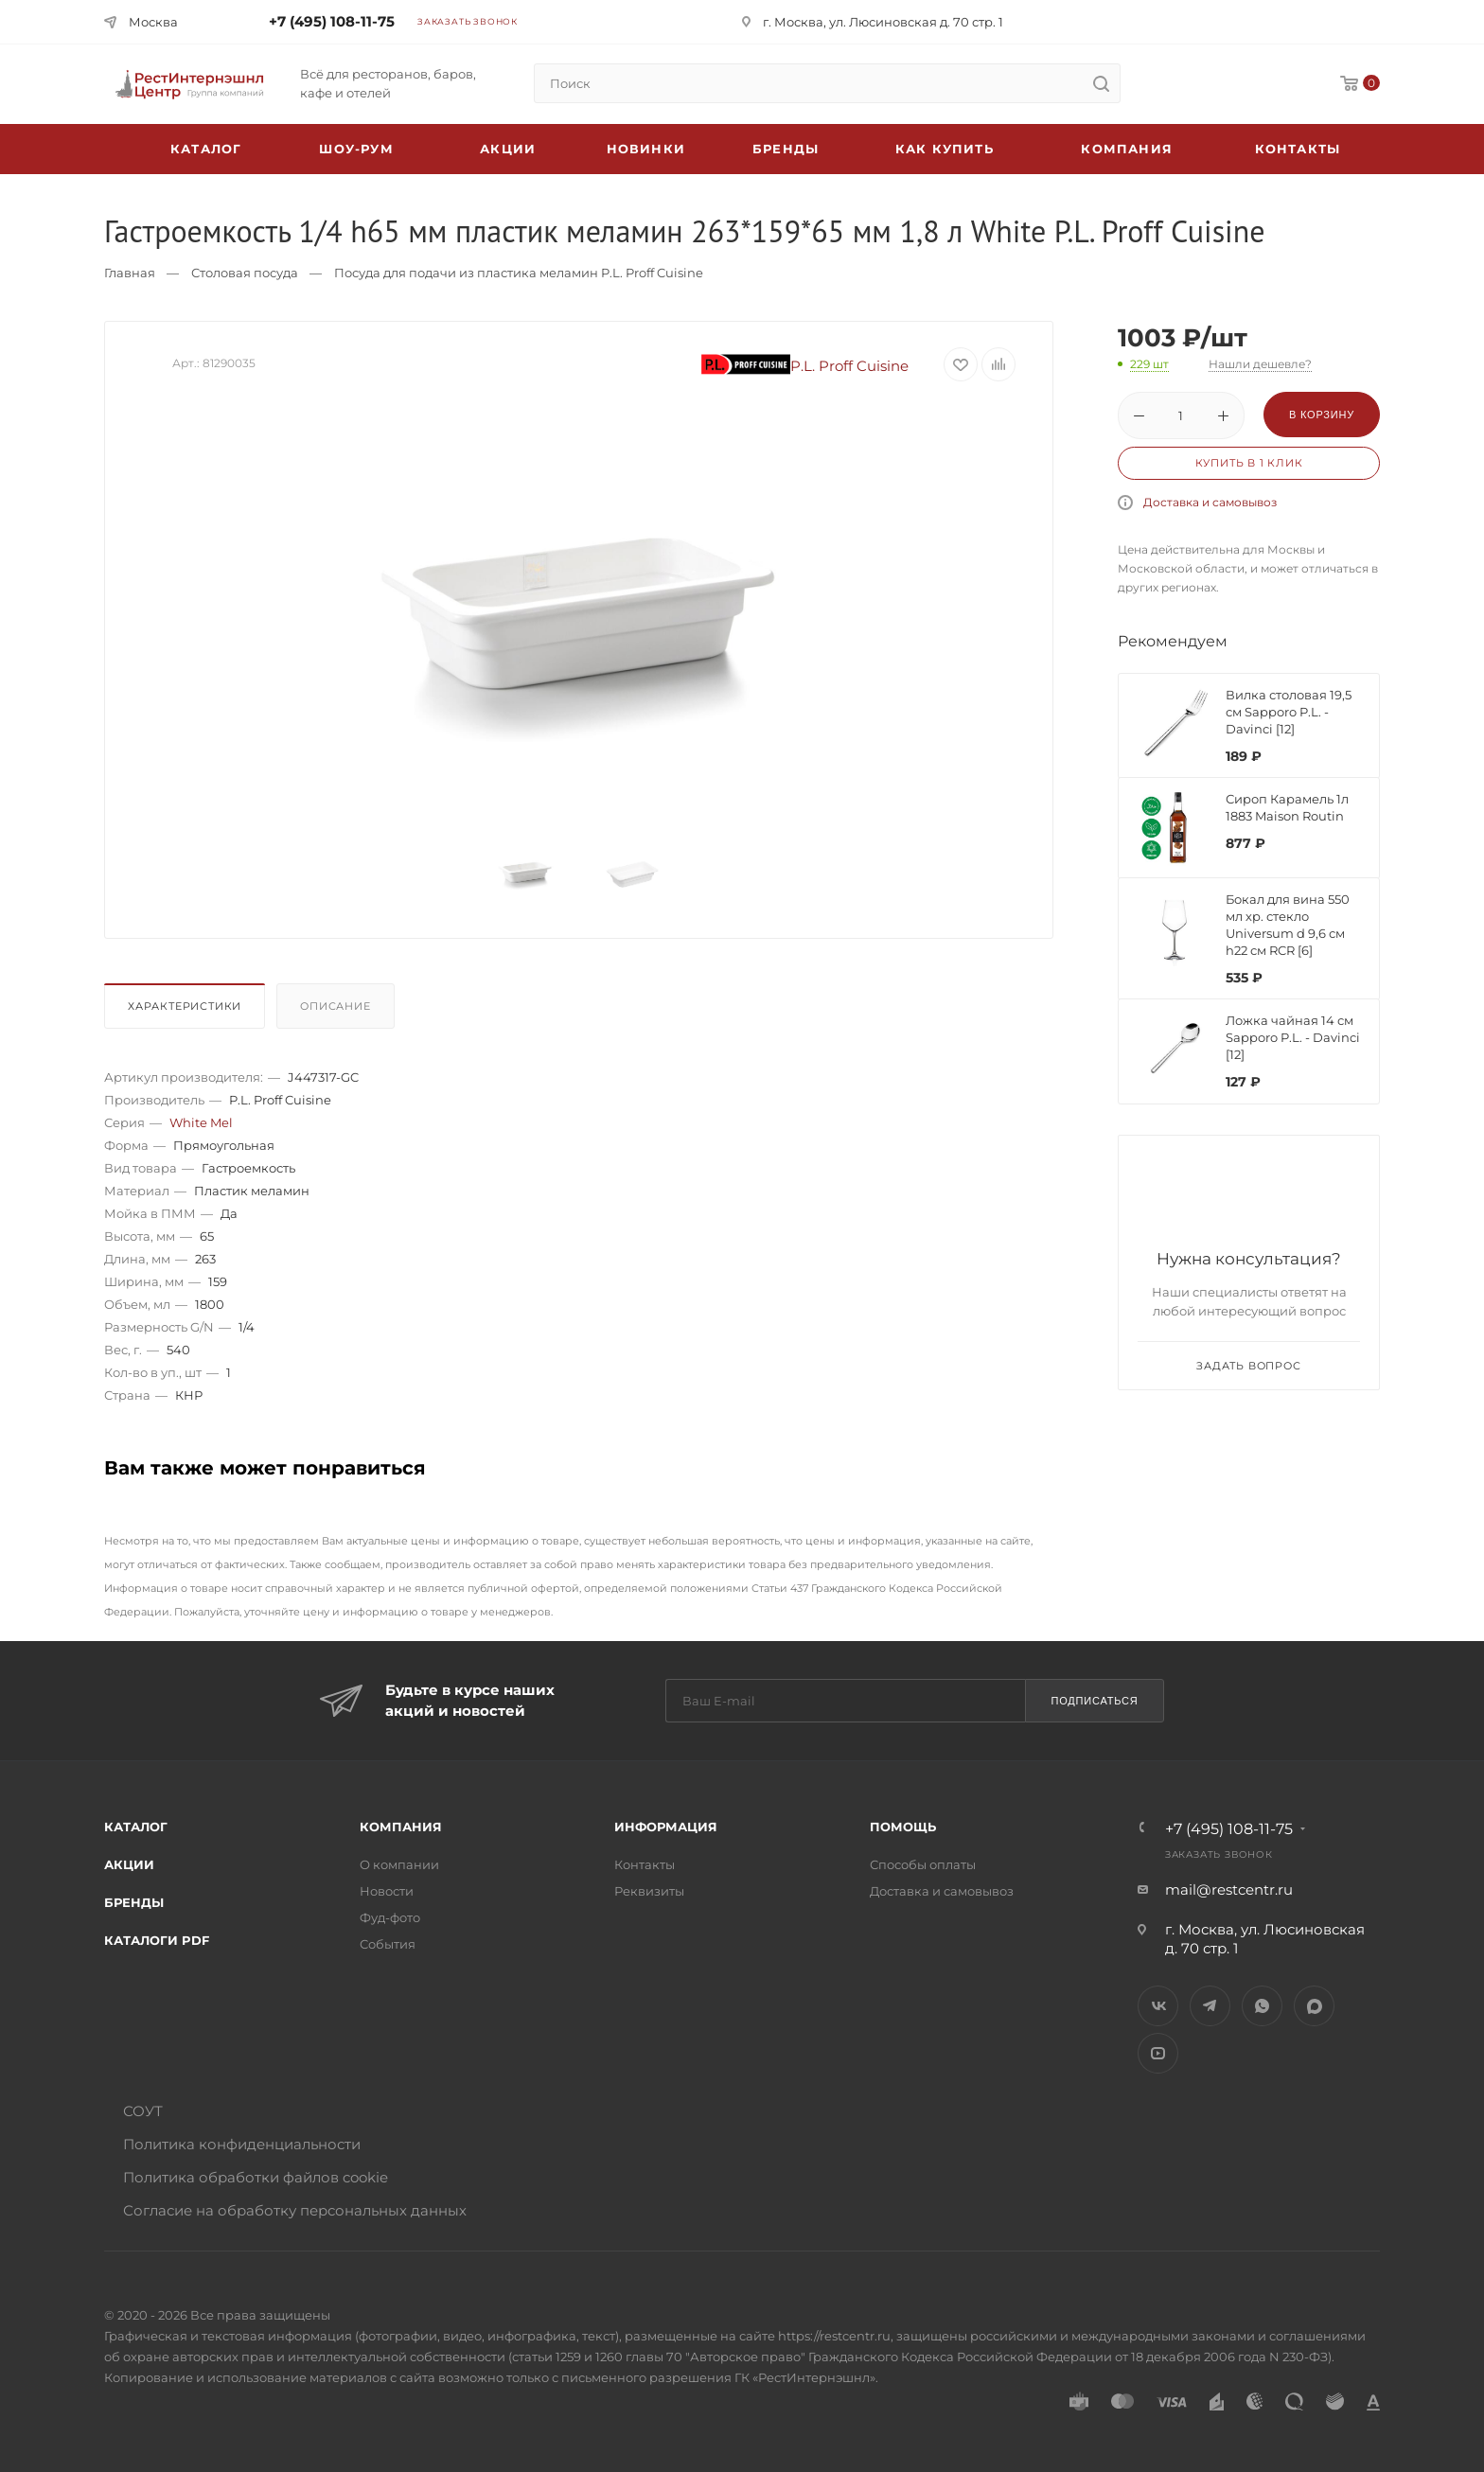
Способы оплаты (923, 1864)
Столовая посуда (244, 272)
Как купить (944, 148)
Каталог (136, 1826)
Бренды (785, 148)
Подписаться (1094, 1700)
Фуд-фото (390, 1917)
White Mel (201, 1122)
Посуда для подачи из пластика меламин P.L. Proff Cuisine (518, 272)
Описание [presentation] (335, 1006)
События (387, 1943)
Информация (665, 1826)
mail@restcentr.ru (1229, 1889)
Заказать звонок (467, 21)
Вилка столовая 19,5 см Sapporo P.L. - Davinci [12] (1289, 711)
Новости (387, 1890)
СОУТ (143, 2111)
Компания (1127, 148)
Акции (129, 1864)
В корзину (1321, 414)
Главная (129, 272)
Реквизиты (649, 1890)
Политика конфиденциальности (242, 2144)
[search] (1101, 83)
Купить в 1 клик (1249, 462)
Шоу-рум (356, 148)
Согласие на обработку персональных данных (295, 2210)
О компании (399, 1864)
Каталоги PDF (156, 1940)
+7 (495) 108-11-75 (332, 21)
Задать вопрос (1248, 1365)
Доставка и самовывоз (1210, 502)
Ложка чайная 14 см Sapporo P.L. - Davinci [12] (1293, 1037)
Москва (153, 21)
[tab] (188, 1010)
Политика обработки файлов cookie (255, 2177)
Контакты (1298, 148)
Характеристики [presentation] (184, 1006)
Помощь (903, 1826)
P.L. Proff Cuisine (805, 366)
